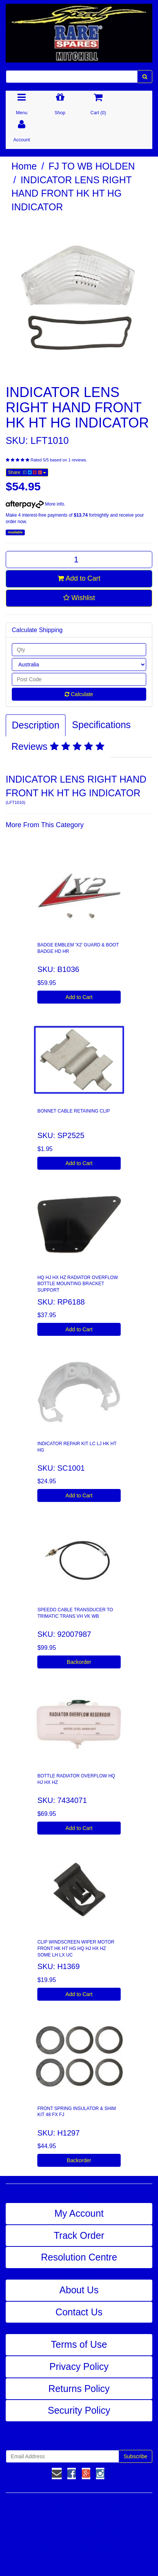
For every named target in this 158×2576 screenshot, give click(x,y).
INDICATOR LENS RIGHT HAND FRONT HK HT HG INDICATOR (71, 193)
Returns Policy (79, 2388)
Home (24, 166)
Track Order (79, 2235)
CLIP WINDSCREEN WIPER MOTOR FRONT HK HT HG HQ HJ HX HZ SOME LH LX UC (75, 1948)
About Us (79, 2290)
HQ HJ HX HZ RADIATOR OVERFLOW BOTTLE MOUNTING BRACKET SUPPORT (77, 1284)
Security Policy (79, 2410)
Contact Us (79, 2312)
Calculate (79, 694)
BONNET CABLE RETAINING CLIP (73, 1111)
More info (35, 504)
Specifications (101, 724)
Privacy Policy (79, 2366)
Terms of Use (79, 2344)
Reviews (57, 746)
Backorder (79, 1662)
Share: (27, 472)
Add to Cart (78, 578)
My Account (79, 2213)
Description (35, 725)
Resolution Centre (79, 2257)
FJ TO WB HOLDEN (92, 166)
